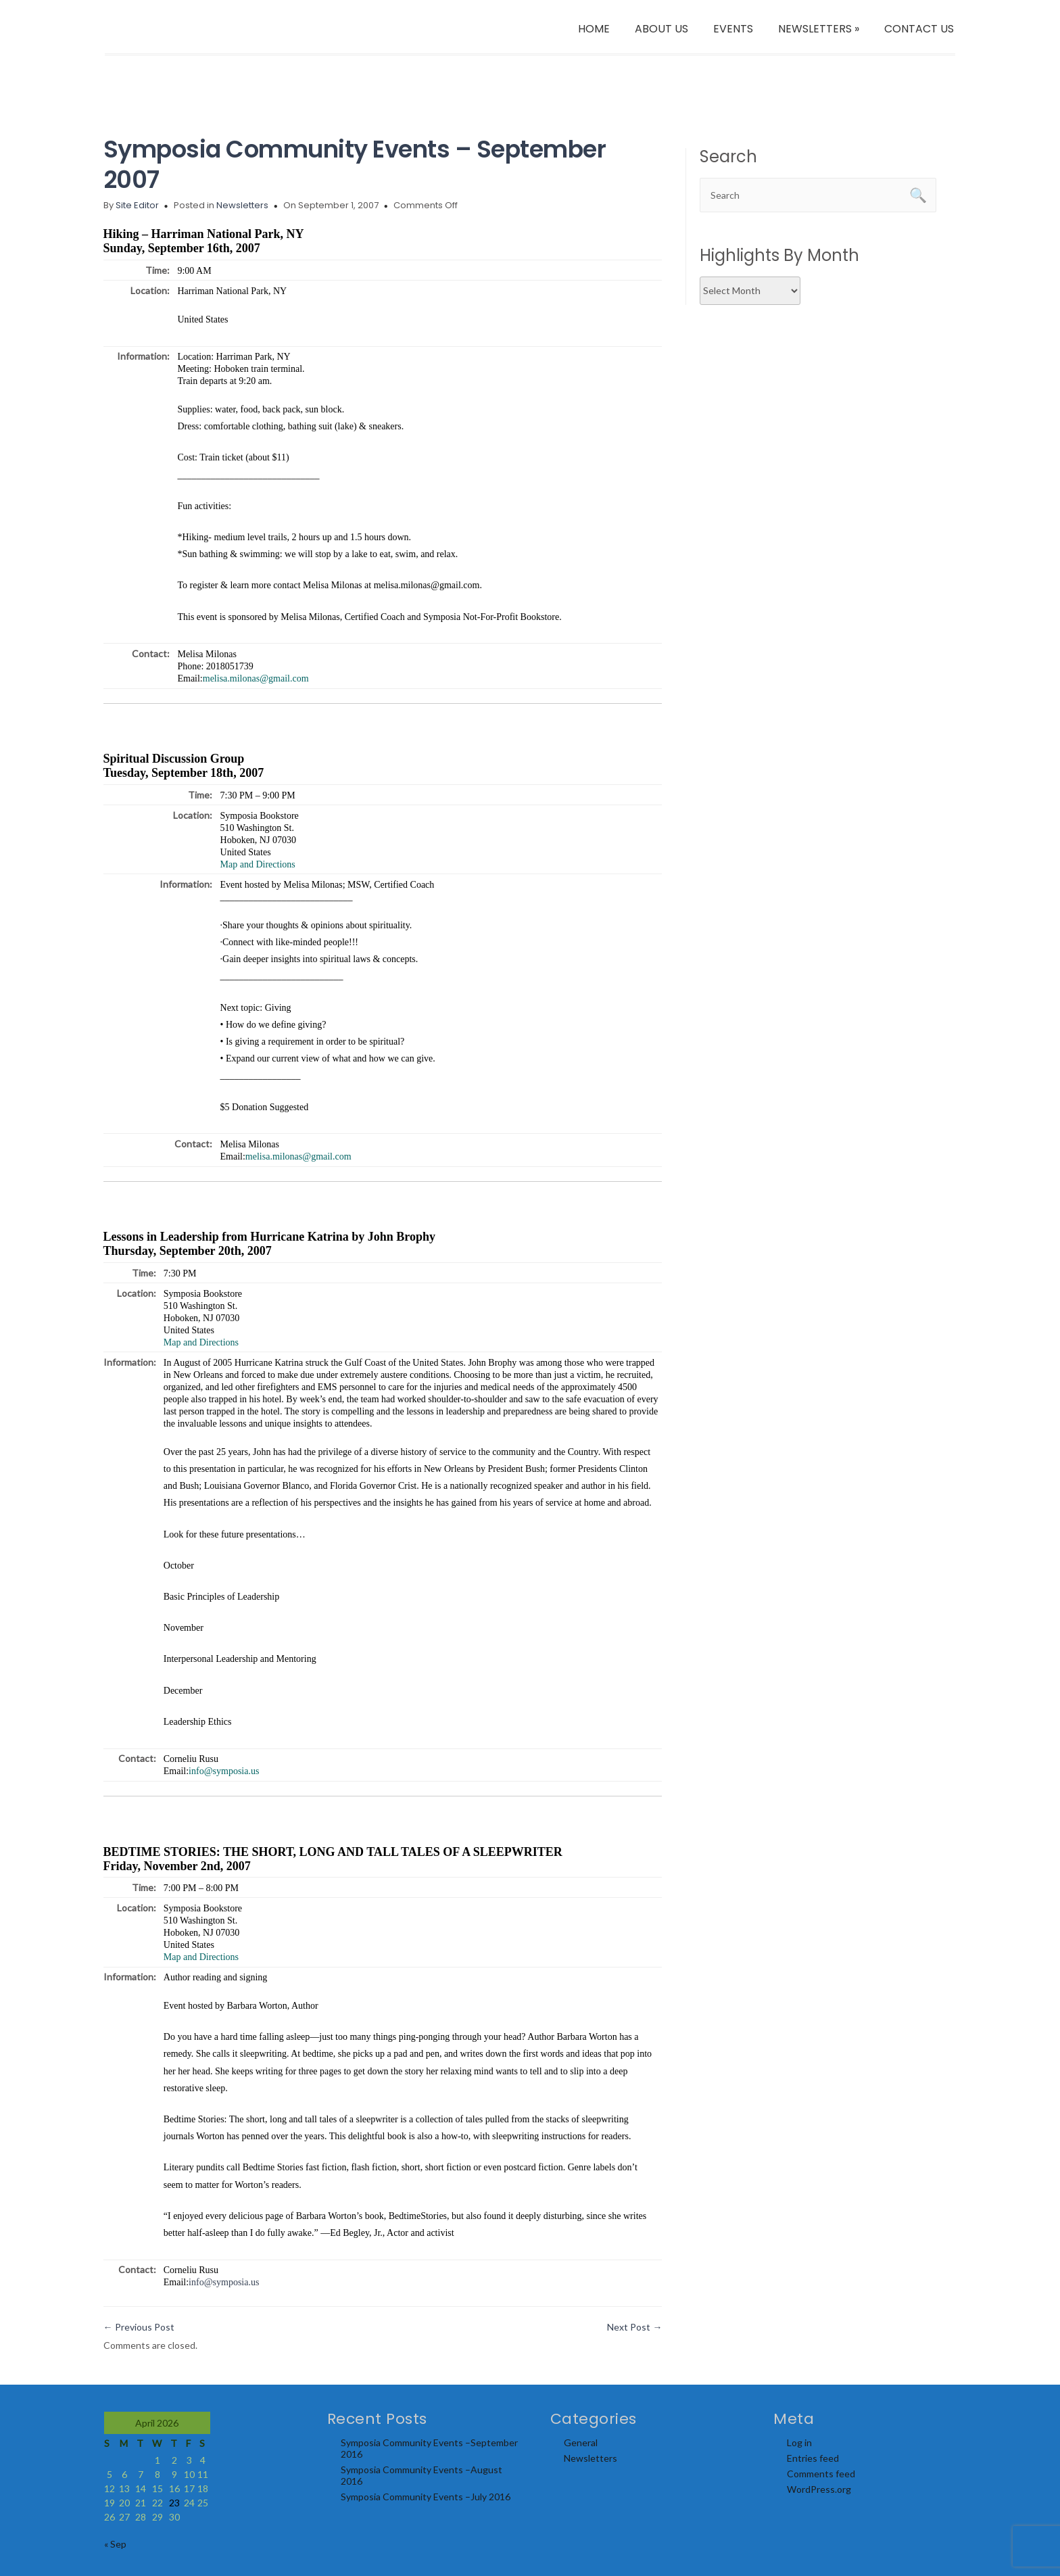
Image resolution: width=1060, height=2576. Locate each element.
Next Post (634, 2327)
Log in (799, 2442)
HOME (594, 29)
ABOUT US (661, 29)
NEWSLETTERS (818, 29)
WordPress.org (819, 2489)
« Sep (115, 2544)
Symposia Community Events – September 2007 (354, 164)
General (581, 2442)
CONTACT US (919, 29)
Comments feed (821, 2473)
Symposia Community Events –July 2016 (425, 2496)
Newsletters (242, 205)
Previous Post (138, 2327)
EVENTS (733, 29)
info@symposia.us (224, 2282)
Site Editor (137, 205)
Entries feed (813, 2458)
